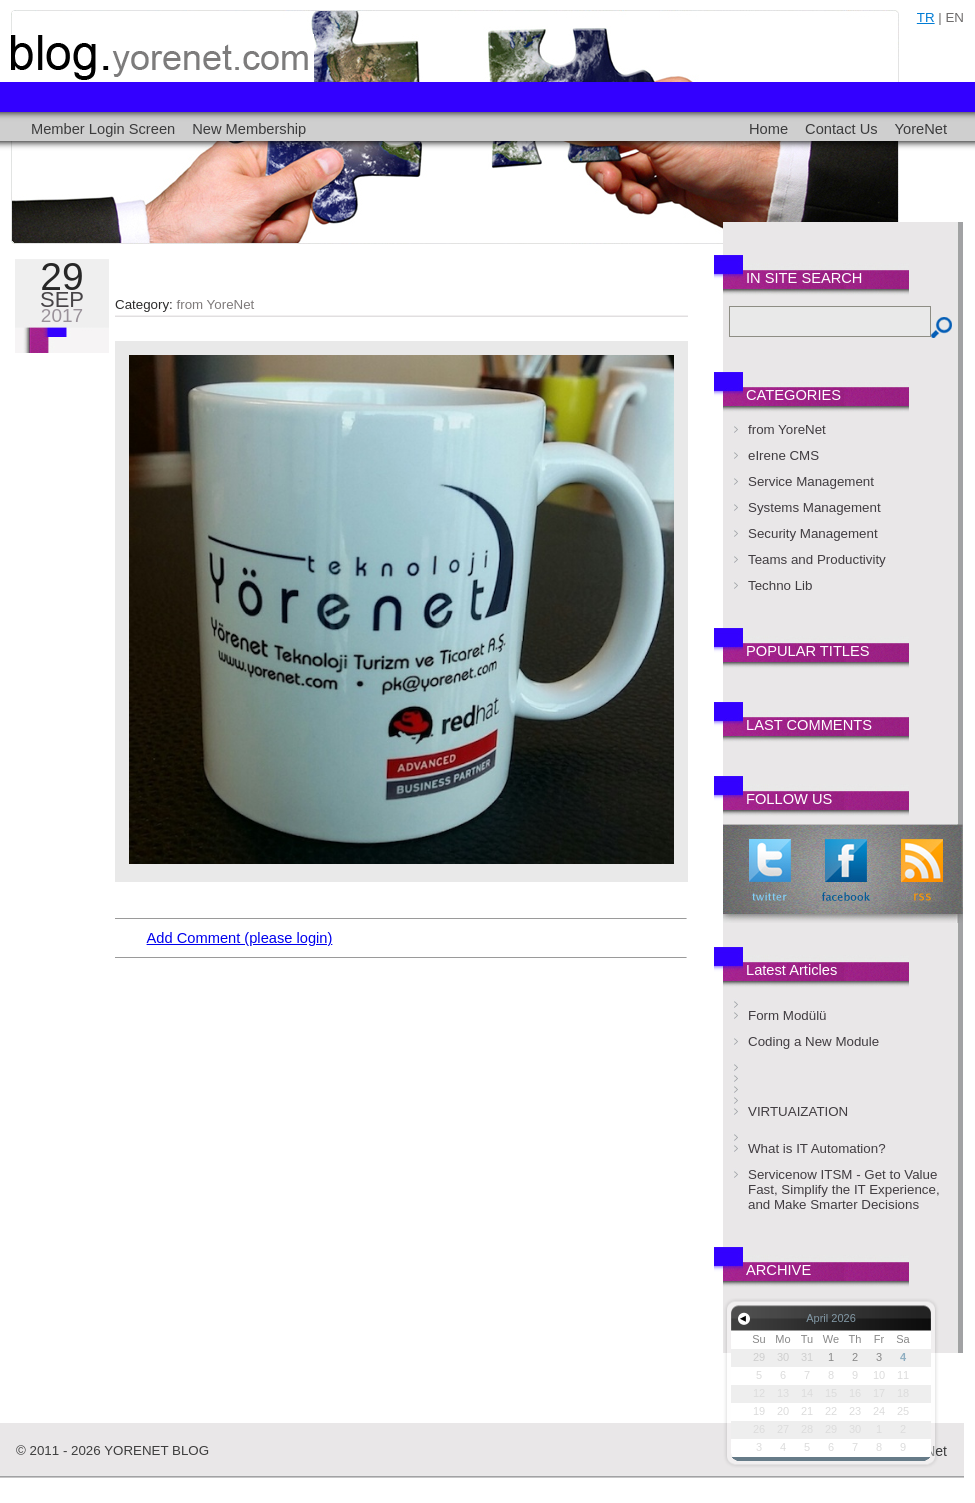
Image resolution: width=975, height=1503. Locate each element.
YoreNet (921, 129)
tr (926, 17)
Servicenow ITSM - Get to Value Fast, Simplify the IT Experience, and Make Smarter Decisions (844, 1189)
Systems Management (814, 507)
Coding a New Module (813, 1041)
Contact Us (841, 129)
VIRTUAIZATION (798, 1111)
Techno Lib (780, 585)
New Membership (249, 129)
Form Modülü (787, 1015)
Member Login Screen (103, 129)
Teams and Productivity (817, 559)
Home (768, 129)
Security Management (813, 533)
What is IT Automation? (817, 1148)
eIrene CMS (783, 455)
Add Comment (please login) (240, 938)
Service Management (811, 481)
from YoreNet (216, 304)
